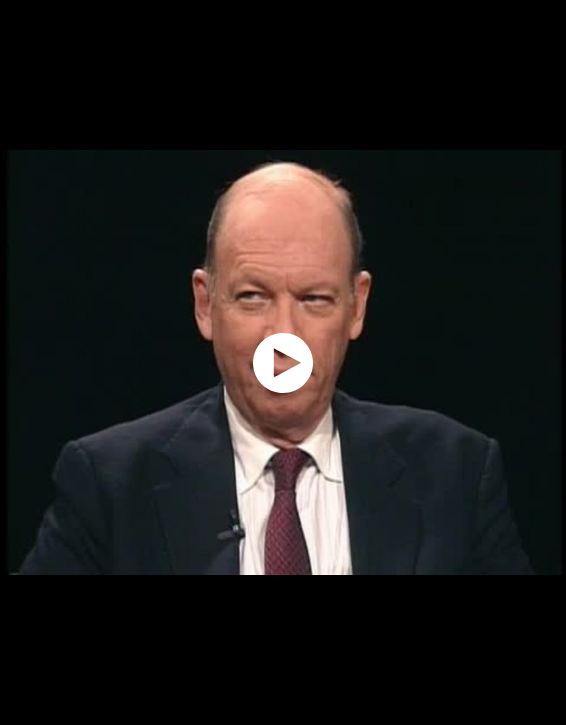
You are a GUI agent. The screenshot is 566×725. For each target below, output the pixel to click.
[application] (283, 362)
